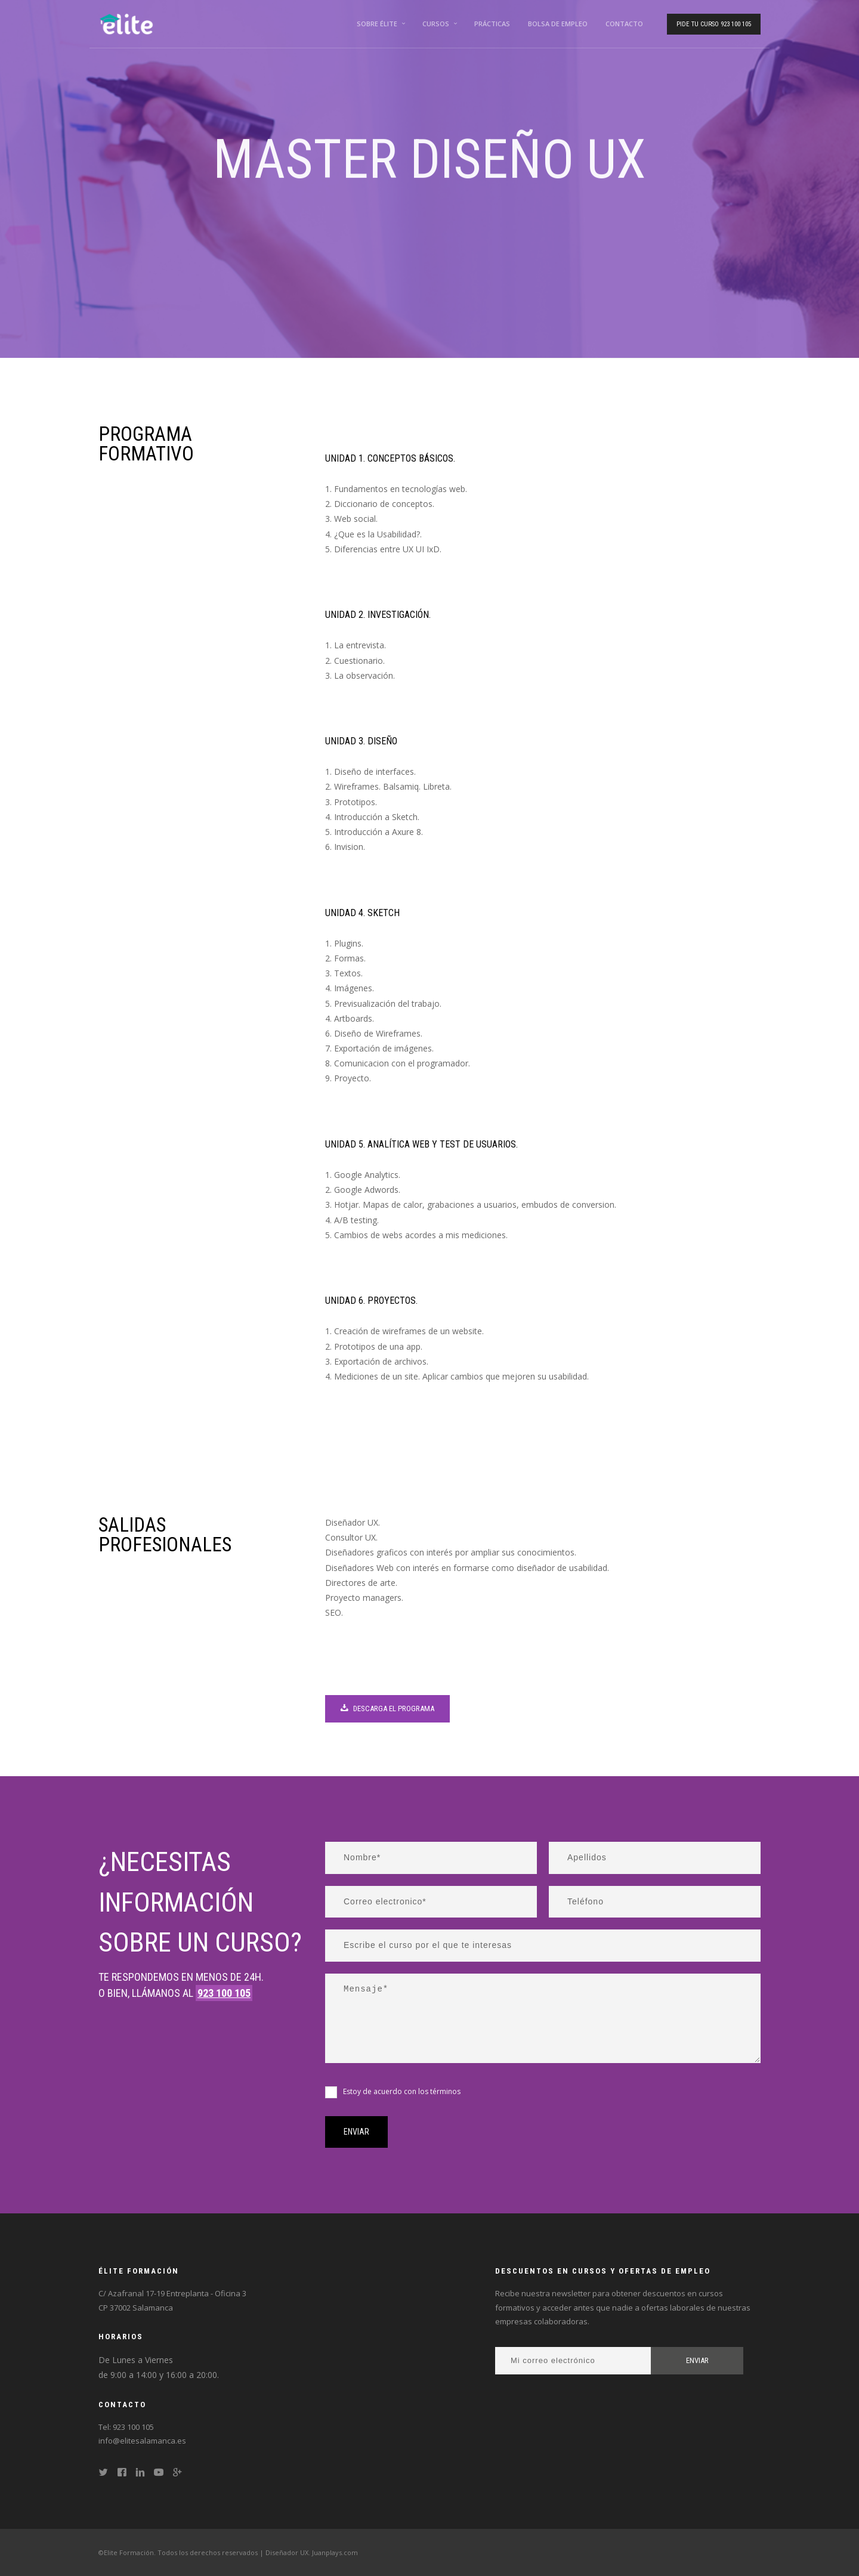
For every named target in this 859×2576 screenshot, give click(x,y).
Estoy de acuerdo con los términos (402, 2091)
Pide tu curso (713, 24)
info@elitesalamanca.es (142, 2440)
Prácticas (492, 23)
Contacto (624, 23)
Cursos (435, 23)
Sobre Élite (377, 23)
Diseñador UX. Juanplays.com (311, 2552)
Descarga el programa (387, 1708)
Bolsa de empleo (558, 23)
